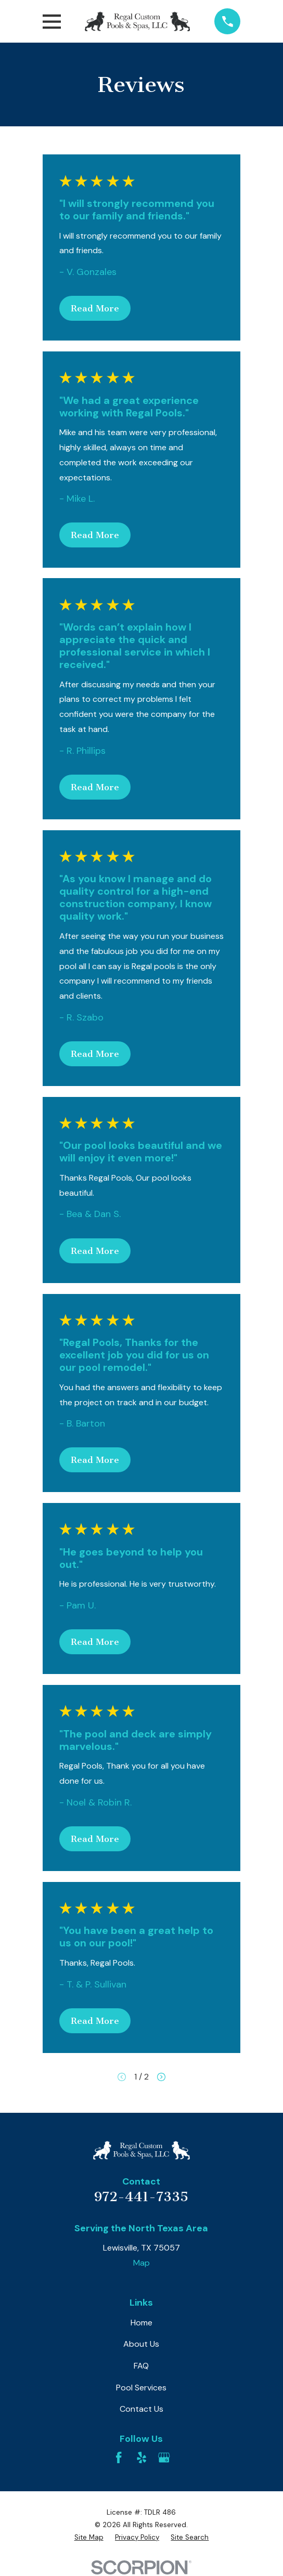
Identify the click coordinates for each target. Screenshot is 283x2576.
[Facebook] (118, 2457)
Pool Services (141, 2387)
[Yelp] (141, 2457)
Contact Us (141, 2408)
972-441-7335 (141, 2197)
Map (141, 2262)
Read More (95, 308)
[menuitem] (89, 2537)
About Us (141, 2343)
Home (141, 2322)
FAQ (141, 2365)
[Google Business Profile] (164, 2457)
